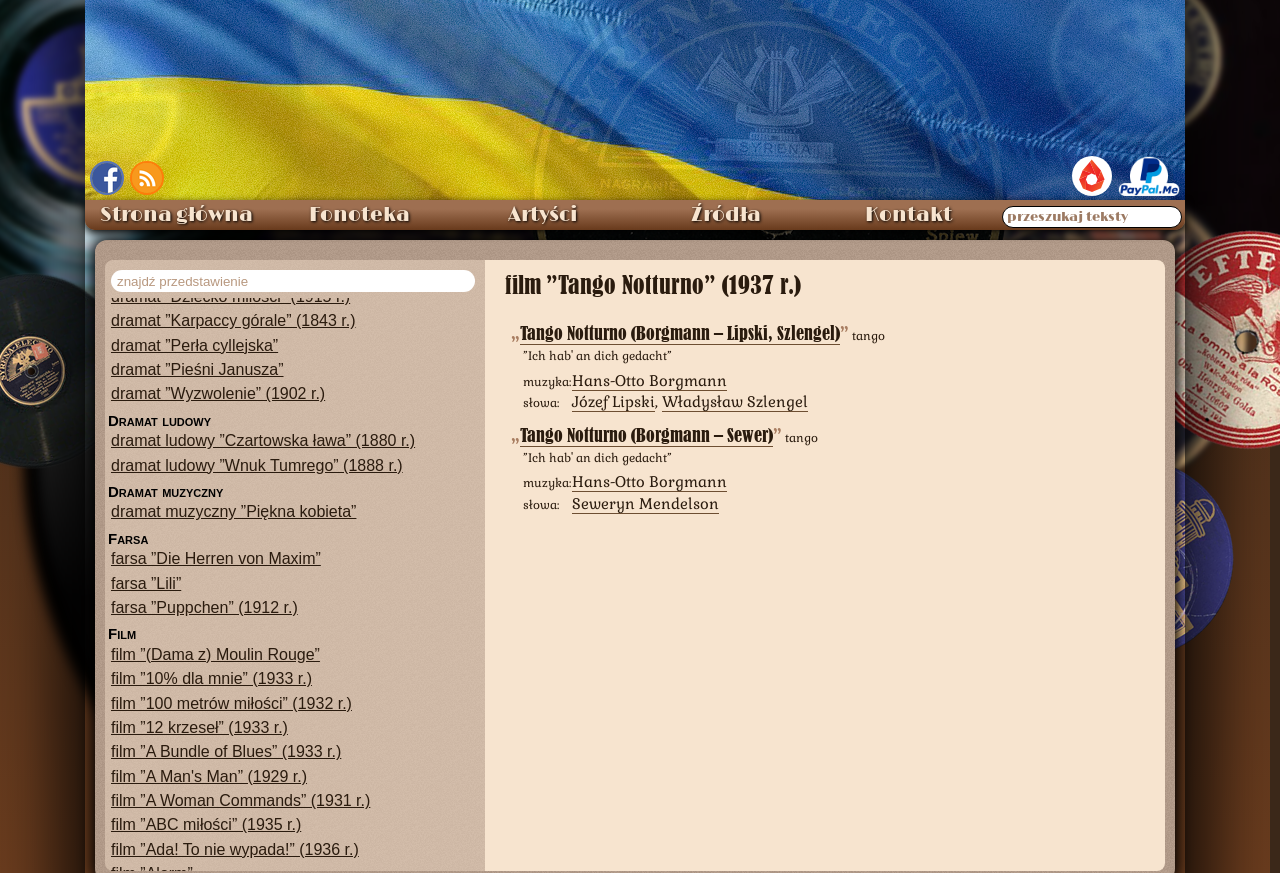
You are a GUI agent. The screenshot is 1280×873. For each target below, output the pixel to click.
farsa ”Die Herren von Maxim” (216, 558)
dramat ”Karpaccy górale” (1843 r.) (233, 320)
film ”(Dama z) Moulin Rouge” (215, 654)
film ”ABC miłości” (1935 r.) (206, 824)
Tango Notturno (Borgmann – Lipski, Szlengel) (680, 333)
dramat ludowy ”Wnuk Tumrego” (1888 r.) (257, 465)
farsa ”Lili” (146, 583)
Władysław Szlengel (735, 401)
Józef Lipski (613, 401)
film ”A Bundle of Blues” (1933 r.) (226, 751)
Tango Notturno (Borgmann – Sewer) (646, 435)
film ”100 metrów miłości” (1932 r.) (231, 703)
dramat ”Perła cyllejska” (194, 345)
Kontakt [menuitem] (908, 215)
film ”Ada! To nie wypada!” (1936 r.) (235, 849)
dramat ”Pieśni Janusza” (197, 369)
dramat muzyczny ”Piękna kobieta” (233, 511)
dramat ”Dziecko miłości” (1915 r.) (230, 296)
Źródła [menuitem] (726, 215)
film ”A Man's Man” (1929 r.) (209, 776)
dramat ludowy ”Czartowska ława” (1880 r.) (263, 440)
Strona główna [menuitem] (176, 215)
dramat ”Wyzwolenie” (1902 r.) (218, 393)
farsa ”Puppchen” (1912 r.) (204, 607)
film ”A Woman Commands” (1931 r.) (240, 800)
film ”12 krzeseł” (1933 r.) (199, 727)
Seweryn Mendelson (645, 503)
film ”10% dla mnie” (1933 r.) (211, 678)
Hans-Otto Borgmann (649, 380)
